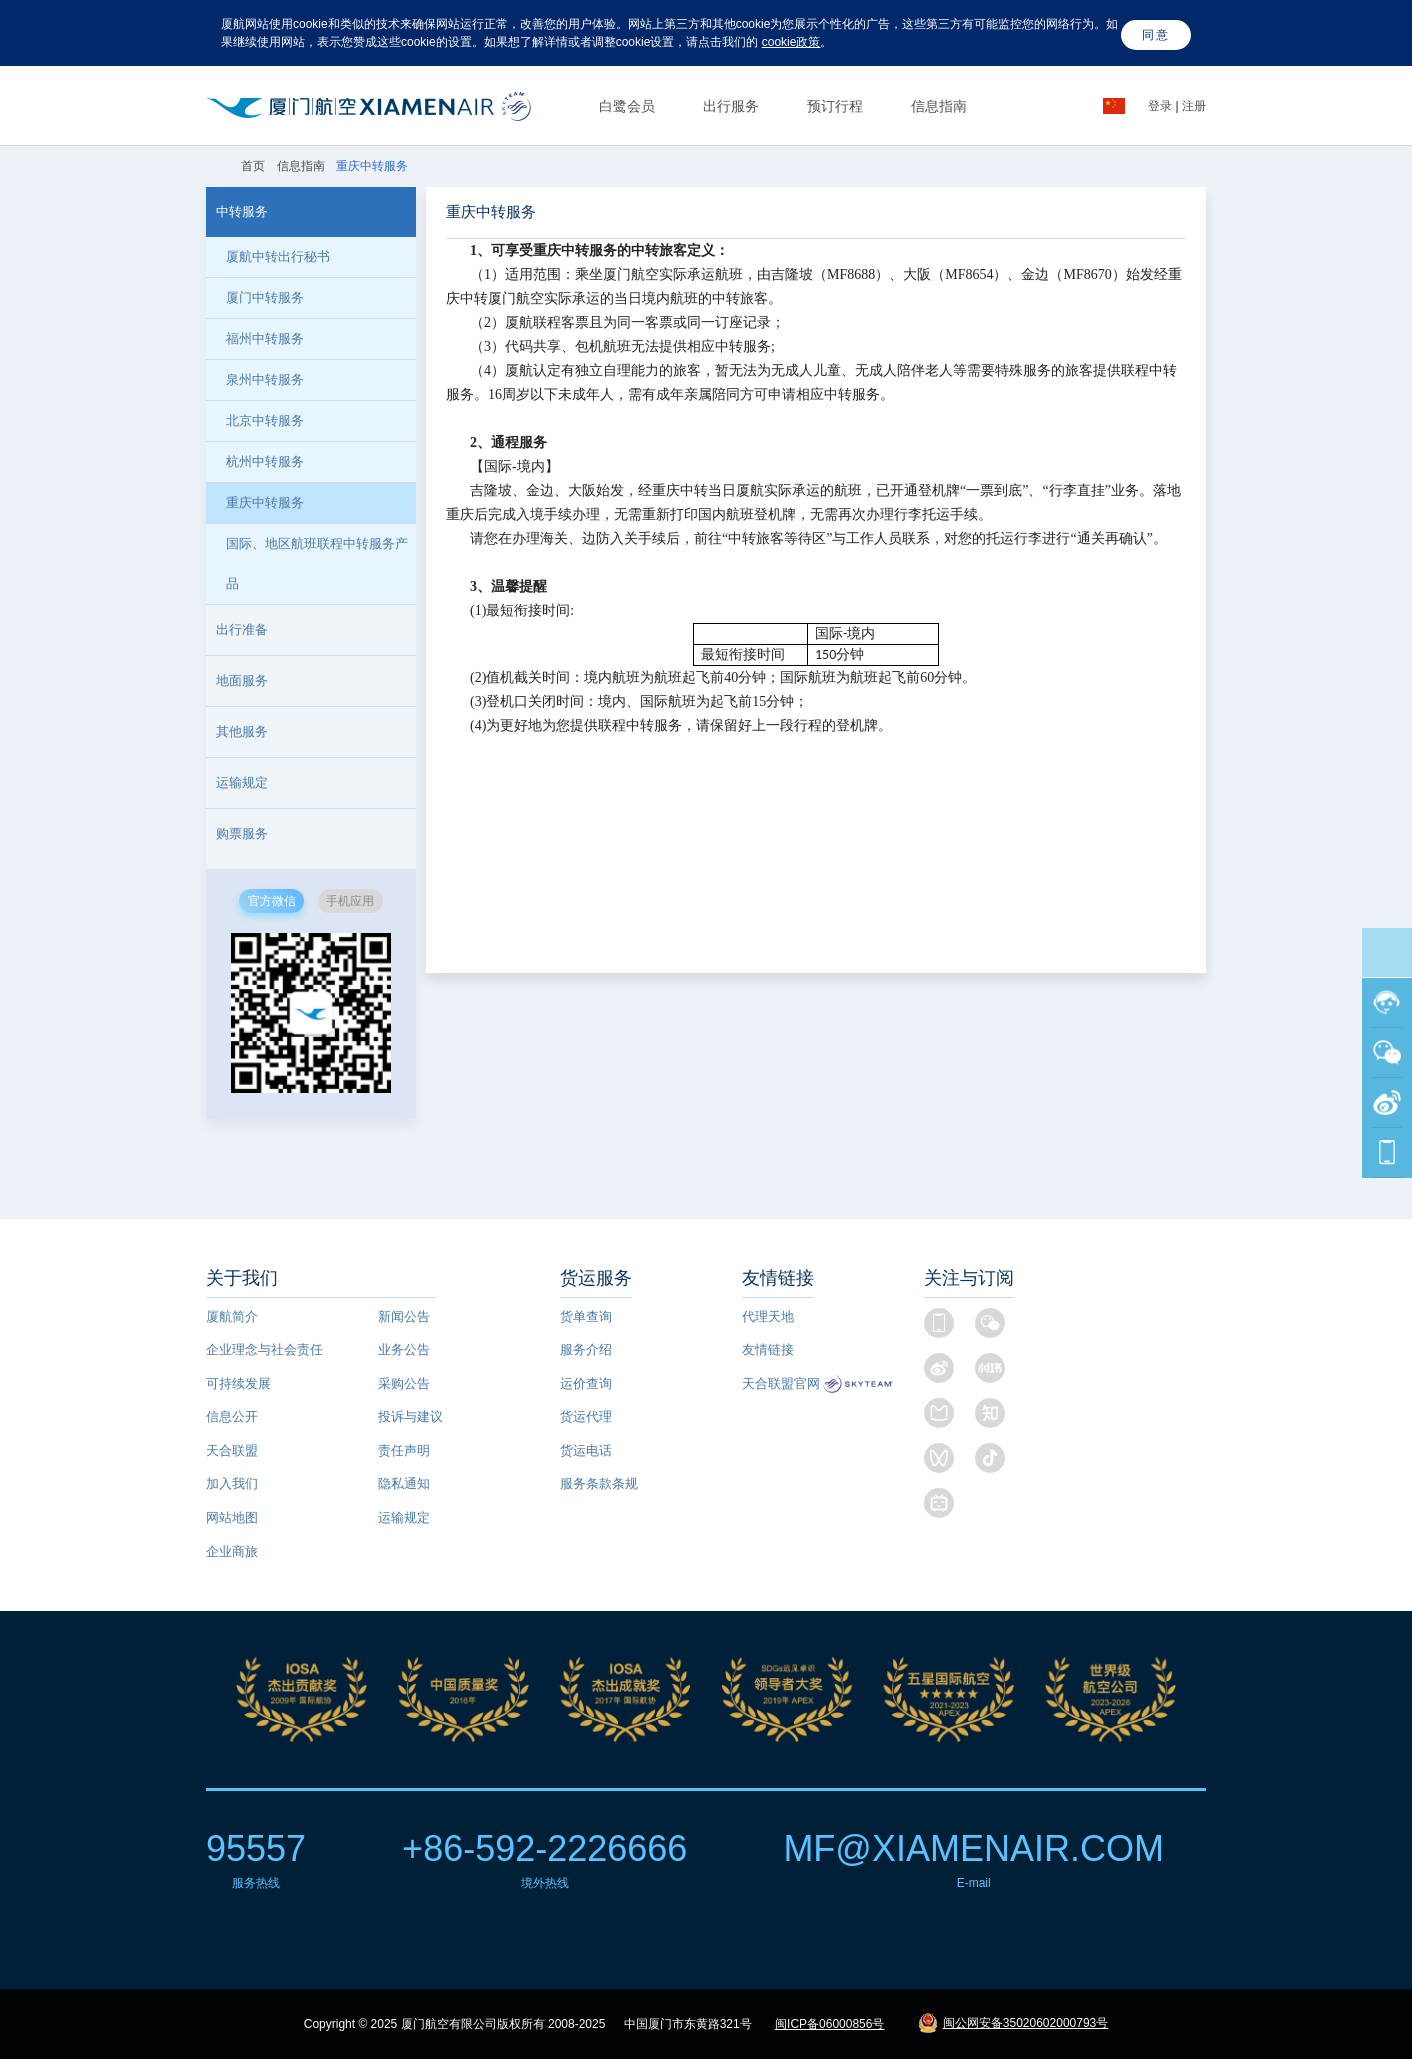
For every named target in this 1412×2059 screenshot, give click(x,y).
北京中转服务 (265, 420)
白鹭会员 (627, 106)
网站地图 (232, 1517)
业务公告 (404, 1349)
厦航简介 (232, 1316)
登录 (1161, 106)
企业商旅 (232, 1551)
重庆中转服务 (265, 502)
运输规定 (404, 1517)
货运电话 (586, 1450)
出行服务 (731, 106)
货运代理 (586, 1416)
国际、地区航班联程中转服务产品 (317, 563)
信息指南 (939, 106)
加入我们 (232, 1483)
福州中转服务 (265, 338)
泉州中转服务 (265, 379)
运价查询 (586, 1383)
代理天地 (768, 1316)
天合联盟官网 (781, 1383)
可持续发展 (238, 1383)
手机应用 (350, 901)
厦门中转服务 (265, 297)
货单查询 (586, 1316)
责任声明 (404, 1450)
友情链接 (768, 1349)
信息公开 (232, 1416)
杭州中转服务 (265, 461)
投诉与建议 (410, 1416)
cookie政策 (791, 42)
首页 (254, 166)
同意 (1156, 35)
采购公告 (404, 1383)
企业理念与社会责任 (264, 1349)
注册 (1194, 106)
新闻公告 (404, 1316)
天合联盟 (232, 1450)
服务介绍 (586, 1349)
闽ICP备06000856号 (829, 2024)
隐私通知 (404, 1483)
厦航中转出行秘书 (278, 256)
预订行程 (835, 106)
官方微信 (272, 901)
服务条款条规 (599, 1483)
